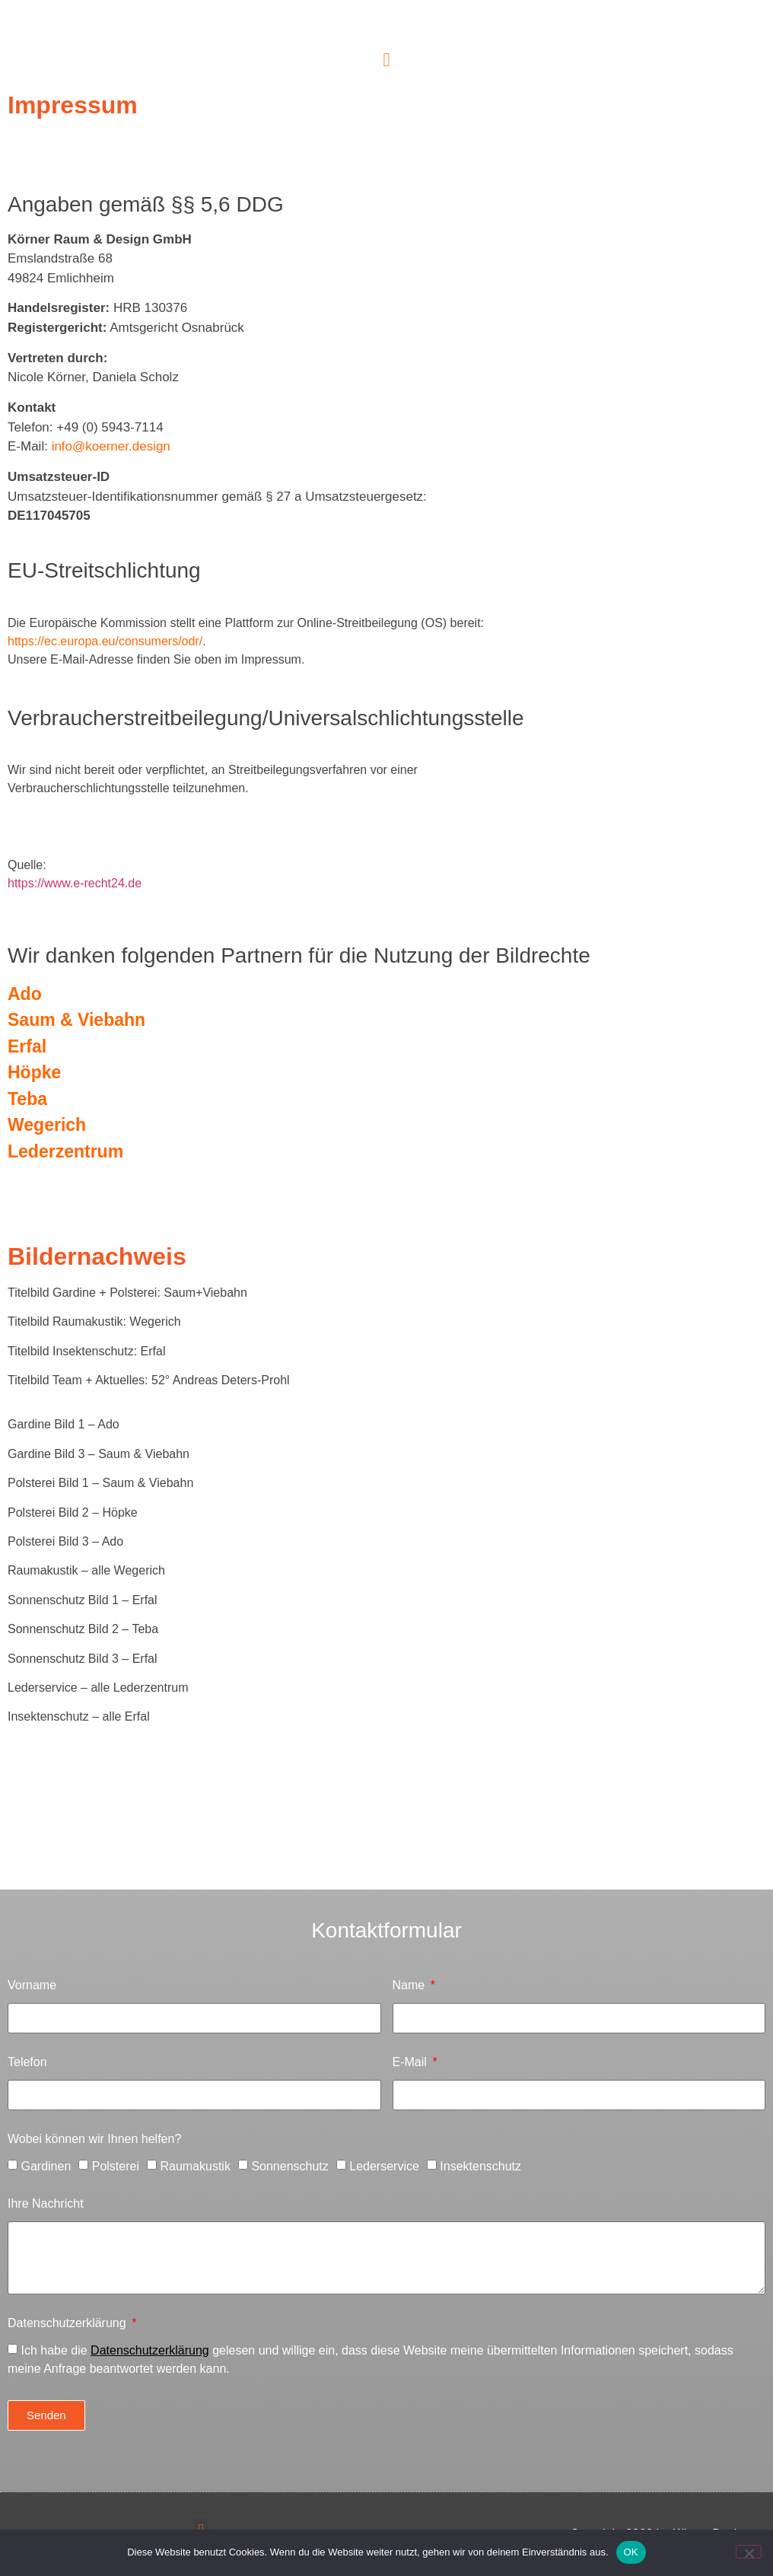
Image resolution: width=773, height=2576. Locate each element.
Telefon (27, 2062)
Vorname (32, 1985)
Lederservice (384, 2166)
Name (410, 1985)
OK (631, 2552)
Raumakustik (195, 2166)
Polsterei (115, 2166)
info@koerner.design (109, 446)
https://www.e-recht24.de (75, 883)
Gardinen (46, 2166)
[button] (386, 60)
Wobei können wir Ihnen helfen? (94, 2139)
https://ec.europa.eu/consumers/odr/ (105, 641)
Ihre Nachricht (46, 2204)
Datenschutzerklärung (68, 2323)
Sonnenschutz (289, 2166)
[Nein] (749, 2551)
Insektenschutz (480, 2166)
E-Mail (412, 2062)
